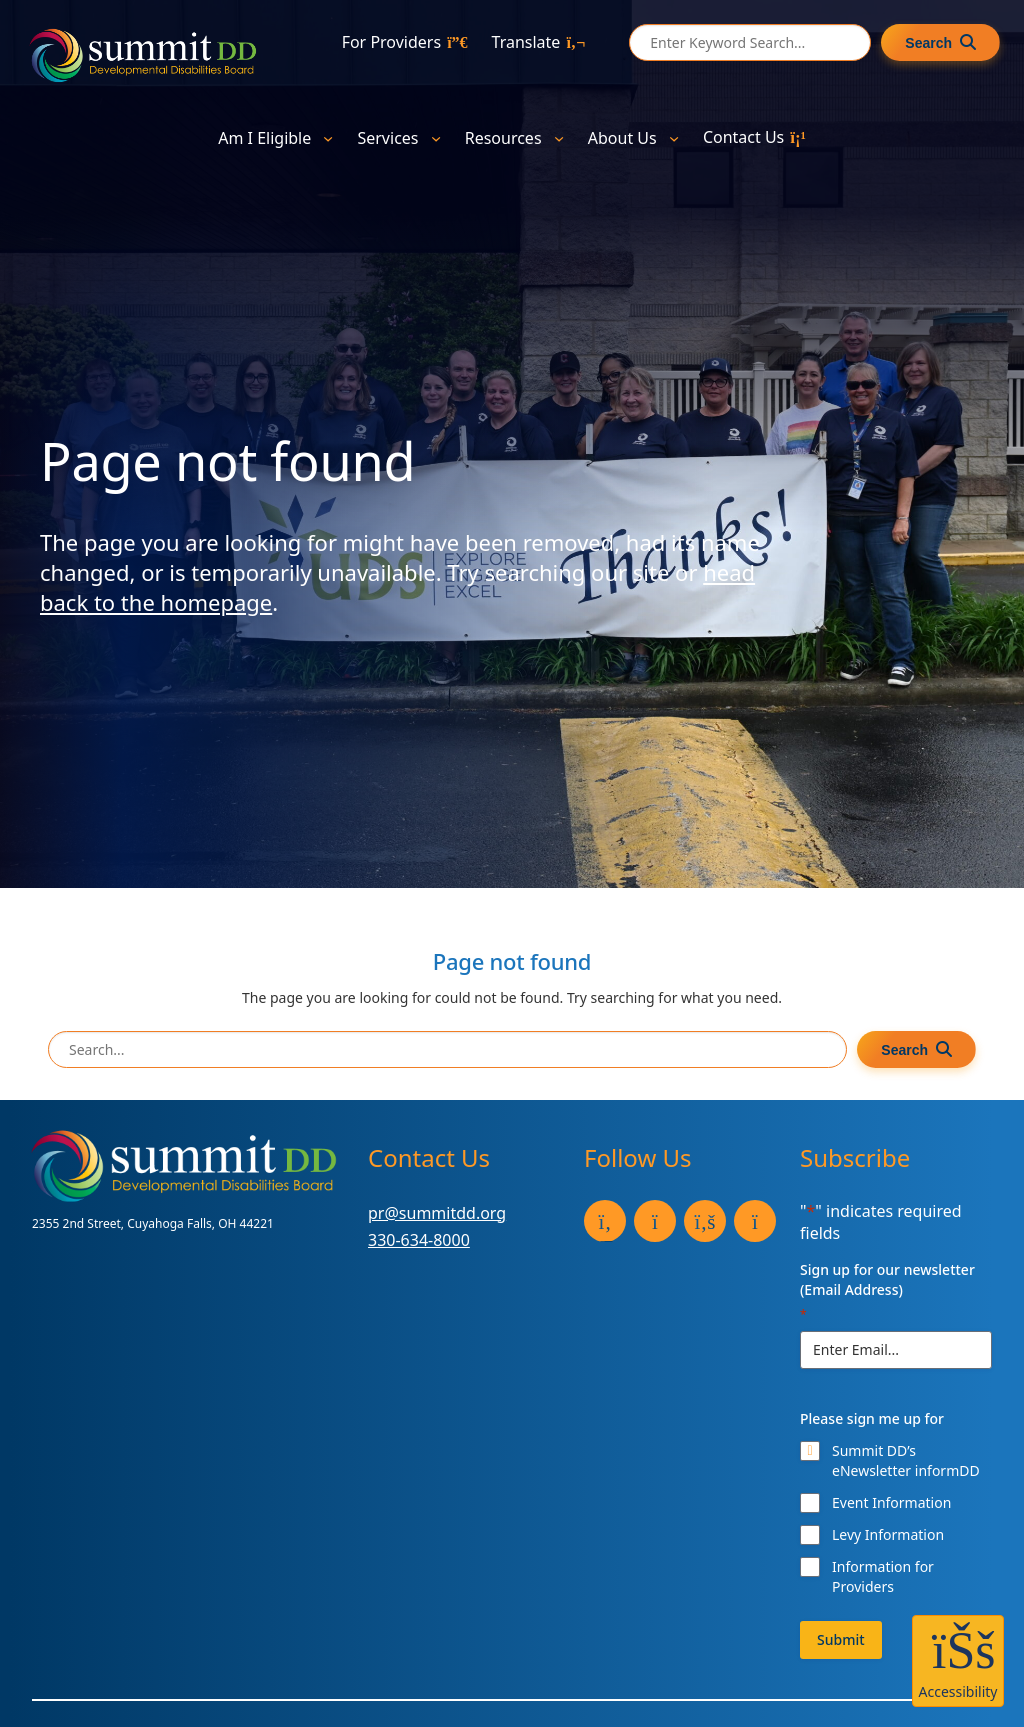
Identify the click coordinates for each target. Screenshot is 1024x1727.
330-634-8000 (419, 1240)
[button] (958, 1661)
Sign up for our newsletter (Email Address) (887, 1291)
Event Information (891, 1502)
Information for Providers (883, 1576)
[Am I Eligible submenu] (328, 137)
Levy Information (888, 1534)
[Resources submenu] (559, 137)
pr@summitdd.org (437, 1213)
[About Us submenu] (674, 137)
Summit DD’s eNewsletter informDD (906, 1460)
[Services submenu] (436, 137)
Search (928, 43)
